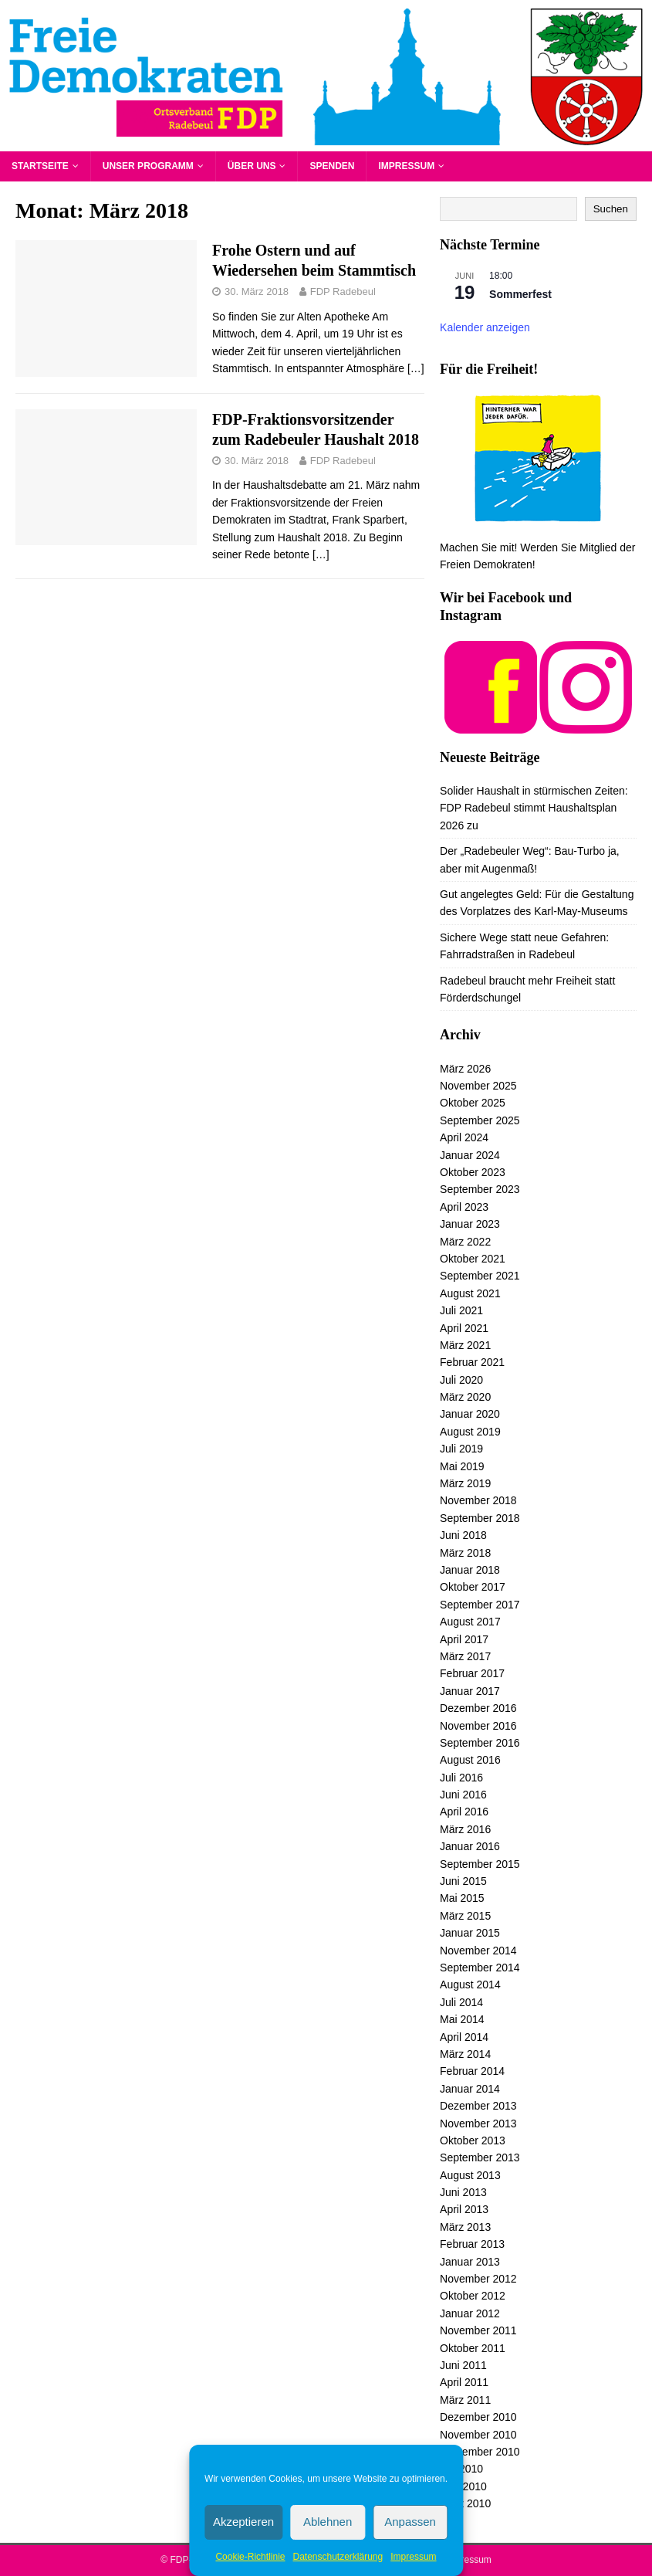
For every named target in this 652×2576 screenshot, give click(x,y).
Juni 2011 (463, 2365)
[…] (415, 368)
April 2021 (464, 1328)
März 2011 (465, 2400)
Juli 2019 (461, 1448)
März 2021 (465, 1345)
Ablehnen (327, 2521)
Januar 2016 (470, 1846)
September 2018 (480, 1518)
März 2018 (465, 1553)
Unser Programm (148, 166)
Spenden (331, 166)
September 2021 (480, 1275)
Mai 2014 (462, 2019)
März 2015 (465, 1916)
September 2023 (480, 1189)
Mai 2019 (462, 1466)
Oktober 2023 (472, 1172)
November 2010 (478, 2435)
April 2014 (464, 2037)
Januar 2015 (470, 1933)
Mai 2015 (462, 1898)
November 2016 (478, 1726)
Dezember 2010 (478, 2417)
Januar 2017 (470, 1691)
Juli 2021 (461, 1310)
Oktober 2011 (472, 2348)
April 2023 (464, 1207)
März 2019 (465, 1483)
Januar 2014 (470, 2089)
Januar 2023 (470, 1224)
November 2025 (478, 1086)
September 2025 (480, 1120)
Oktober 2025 (472, 1102)
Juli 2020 (461, 1380)
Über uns (252, 166)
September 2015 (480, 1864)
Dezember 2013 (478, 2106)
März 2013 (465, 2227)
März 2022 (465, 1241)
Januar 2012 (470, 2313)
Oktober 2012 (472, 2296)
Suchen (610, 209)
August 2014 (470, 1984)
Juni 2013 (463, 2192)
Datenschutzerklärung (337, 2556)
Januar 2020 (470, 1414)
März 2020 (465, 1397)
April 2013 (464, 2209)
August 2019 (470, 1431)
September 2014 (480, 1967)
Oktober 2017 (472, 1587)
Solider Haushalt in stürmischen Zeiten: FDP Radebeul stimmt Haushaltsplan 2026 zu (534, 808)
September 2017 (480, 1604)
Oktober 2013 (472, 2140)
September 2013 (480, 2157)
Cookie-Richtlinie (250, 2556)
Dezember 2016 (478, 1708)
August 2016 (470, 1760)
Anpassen (410, 2521)
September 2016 (480, 1743)
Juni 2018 (463, 1535)
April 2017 (464, 1639)
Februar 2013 (472, 2244)
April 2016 (464, 1811)
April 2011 (464, 2382)
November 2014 (478, 1950)
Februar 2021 (472, 1362)
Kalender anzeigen (485, 327)
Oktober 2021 (472, 1258)
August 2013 (470, 2175)
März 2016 (465, 1829)
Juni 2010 (463, 2486)
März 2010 (465, 2503)
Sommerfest (520, 294)
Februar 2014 (472, 2071)
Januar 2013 (470, 2262)
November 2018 (478, 1500)
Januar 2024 (470, 1155)
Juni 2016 (463, 1794)
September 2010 (480, 2452)
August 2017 (470, 1621)
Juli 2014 (461, 2002)
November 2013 (478, 2123)
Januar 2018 (470, 1570)
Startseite (40, 166)
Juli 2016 (461, 1777)
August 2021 (470, 1293)
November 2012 (478, 2279)
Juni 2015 (463, 1881)
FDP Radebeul (343, 291)
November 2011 (478, 2330)
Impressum (413, 2556)
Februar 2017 (472, 1673)
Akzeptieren (243, 2521)
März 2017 (465, 1656)
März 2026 (465, 1069)
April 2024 (464, 1137)
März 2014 (465, 2054)
